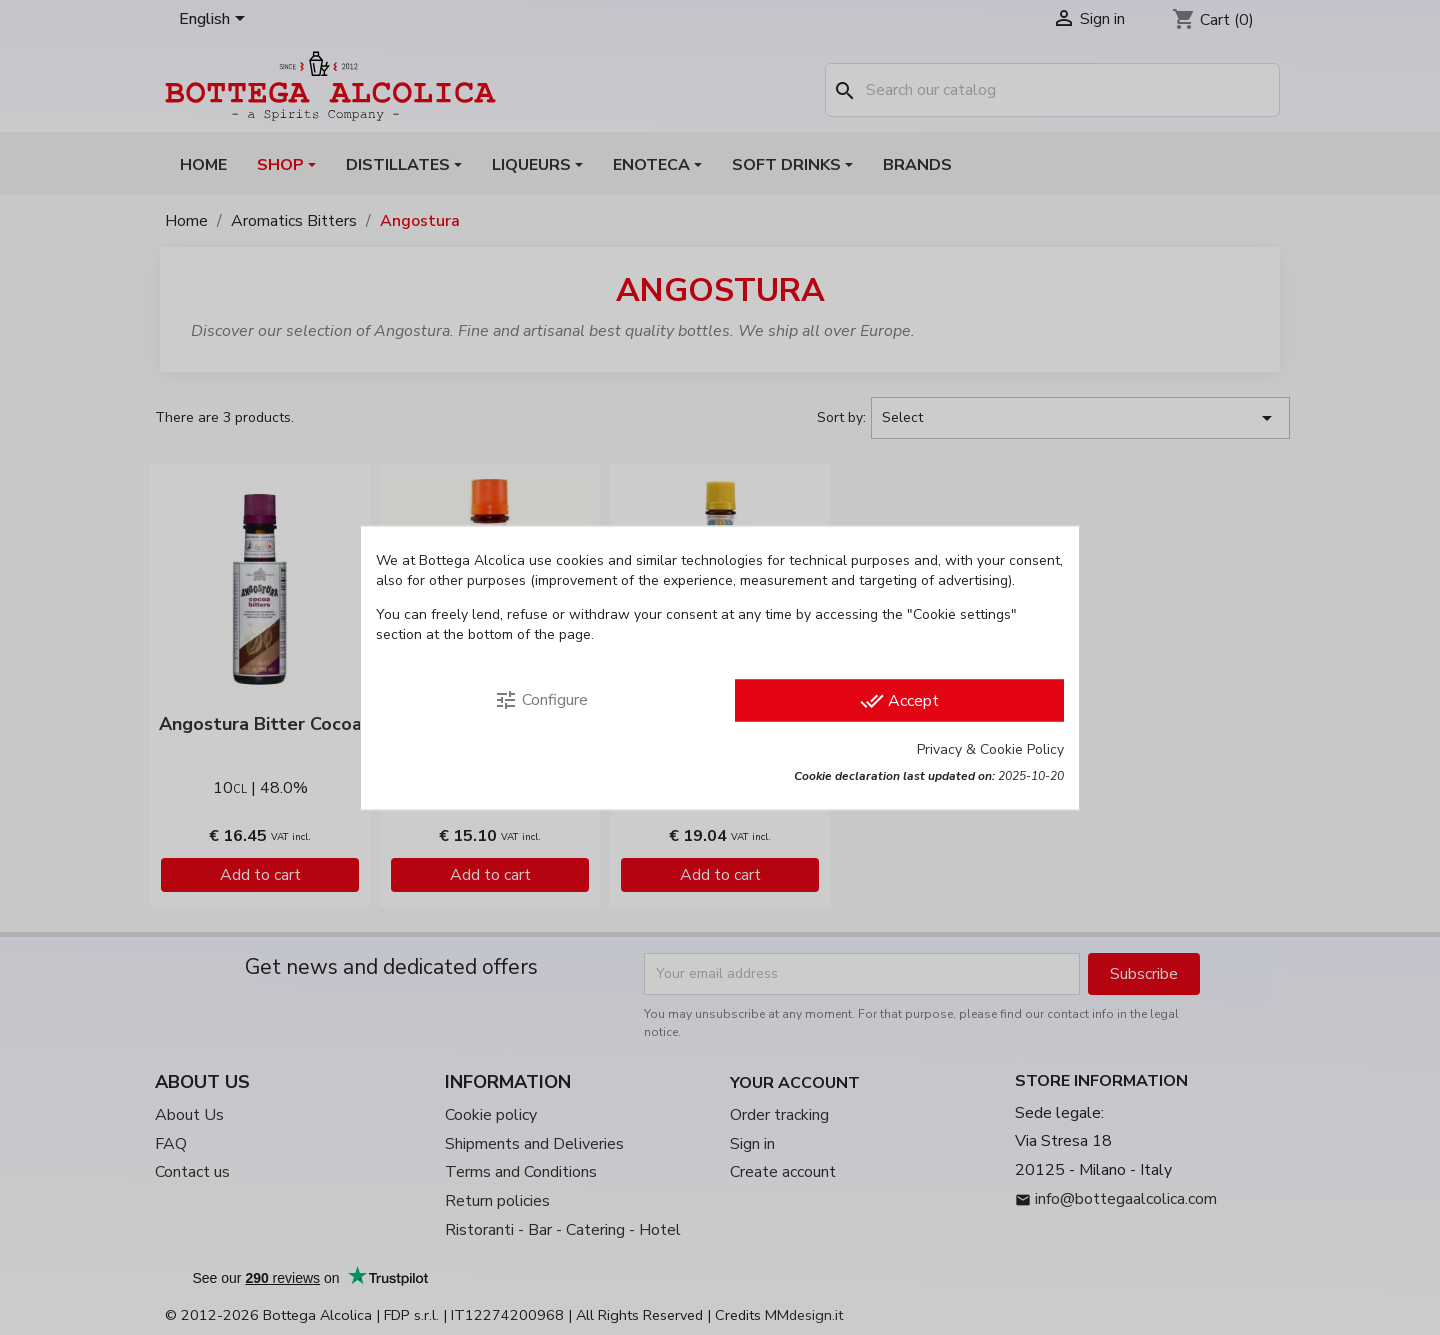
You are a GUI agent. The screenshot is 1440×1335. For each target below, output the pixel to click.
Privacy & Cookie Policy (990, 748)
